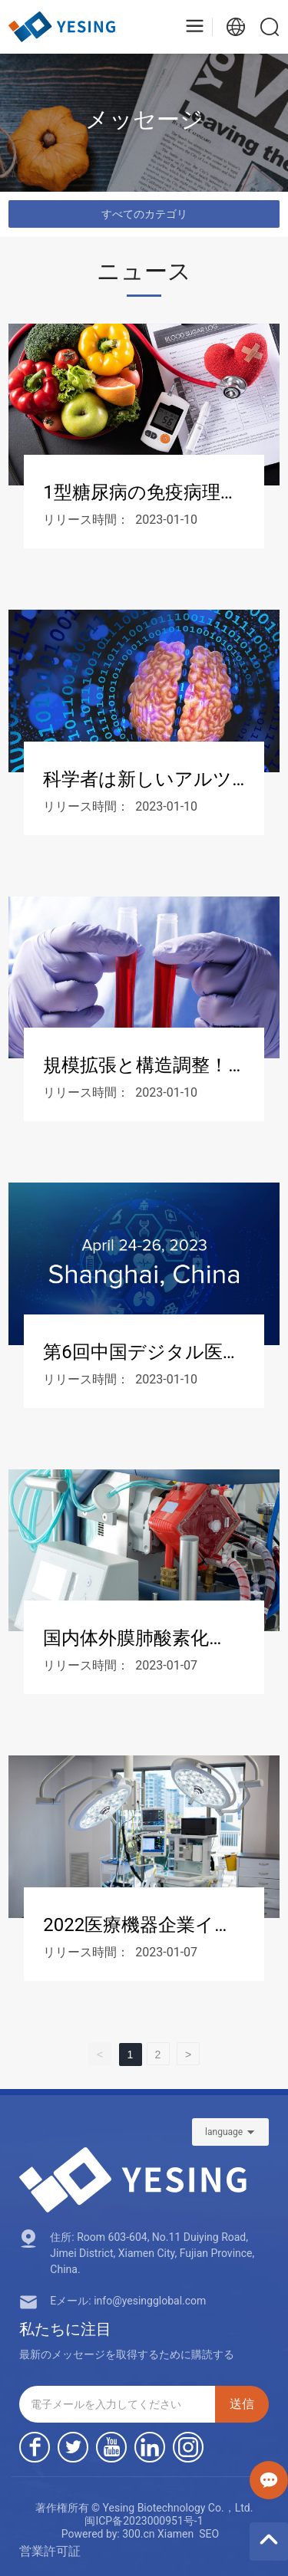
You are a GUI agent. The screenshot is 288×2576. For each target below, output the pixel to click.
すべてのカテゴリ (144, 214)
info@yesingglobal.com (150, 2301)
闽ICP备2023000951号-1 (143, 2521)
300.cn (138, 2534)
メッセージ (144, 119)
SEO (209, 2534)
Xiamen (175, 2534)
